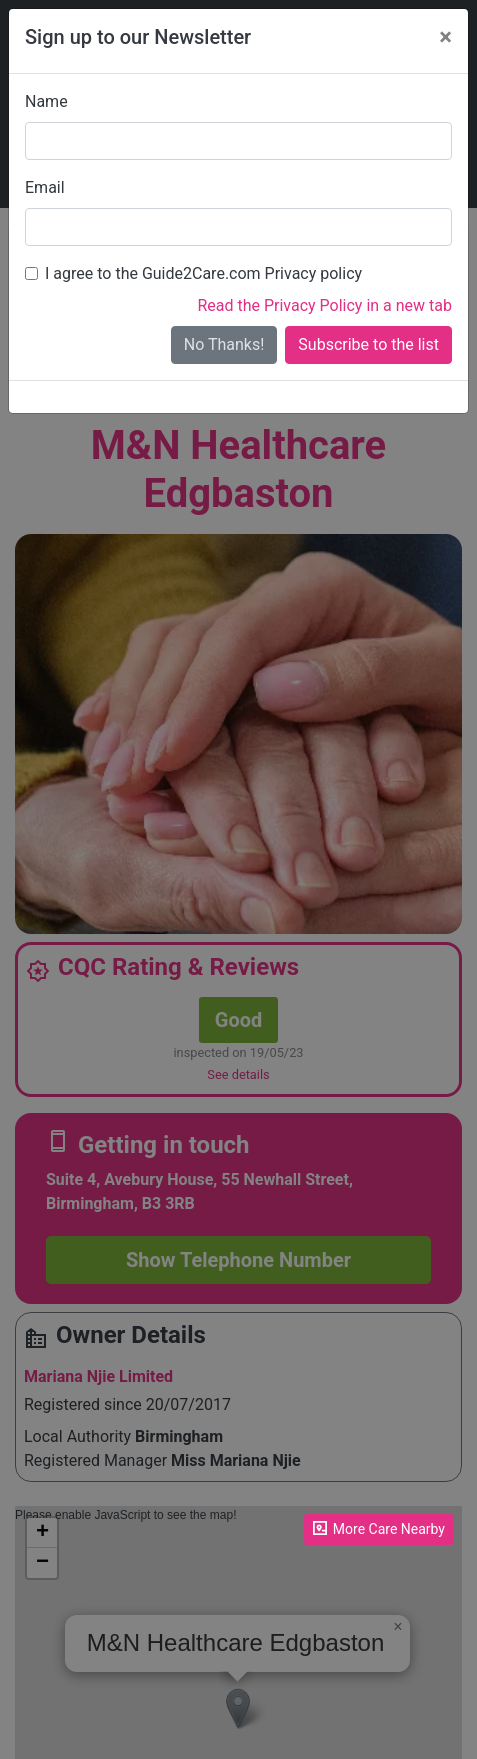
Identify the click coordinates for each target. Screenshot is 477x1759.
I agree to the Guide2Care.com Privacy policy (203, 273)
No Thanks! (224, 344)
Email (45, 187)
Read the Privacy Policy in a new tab (324, 305)
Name (46, 101)
